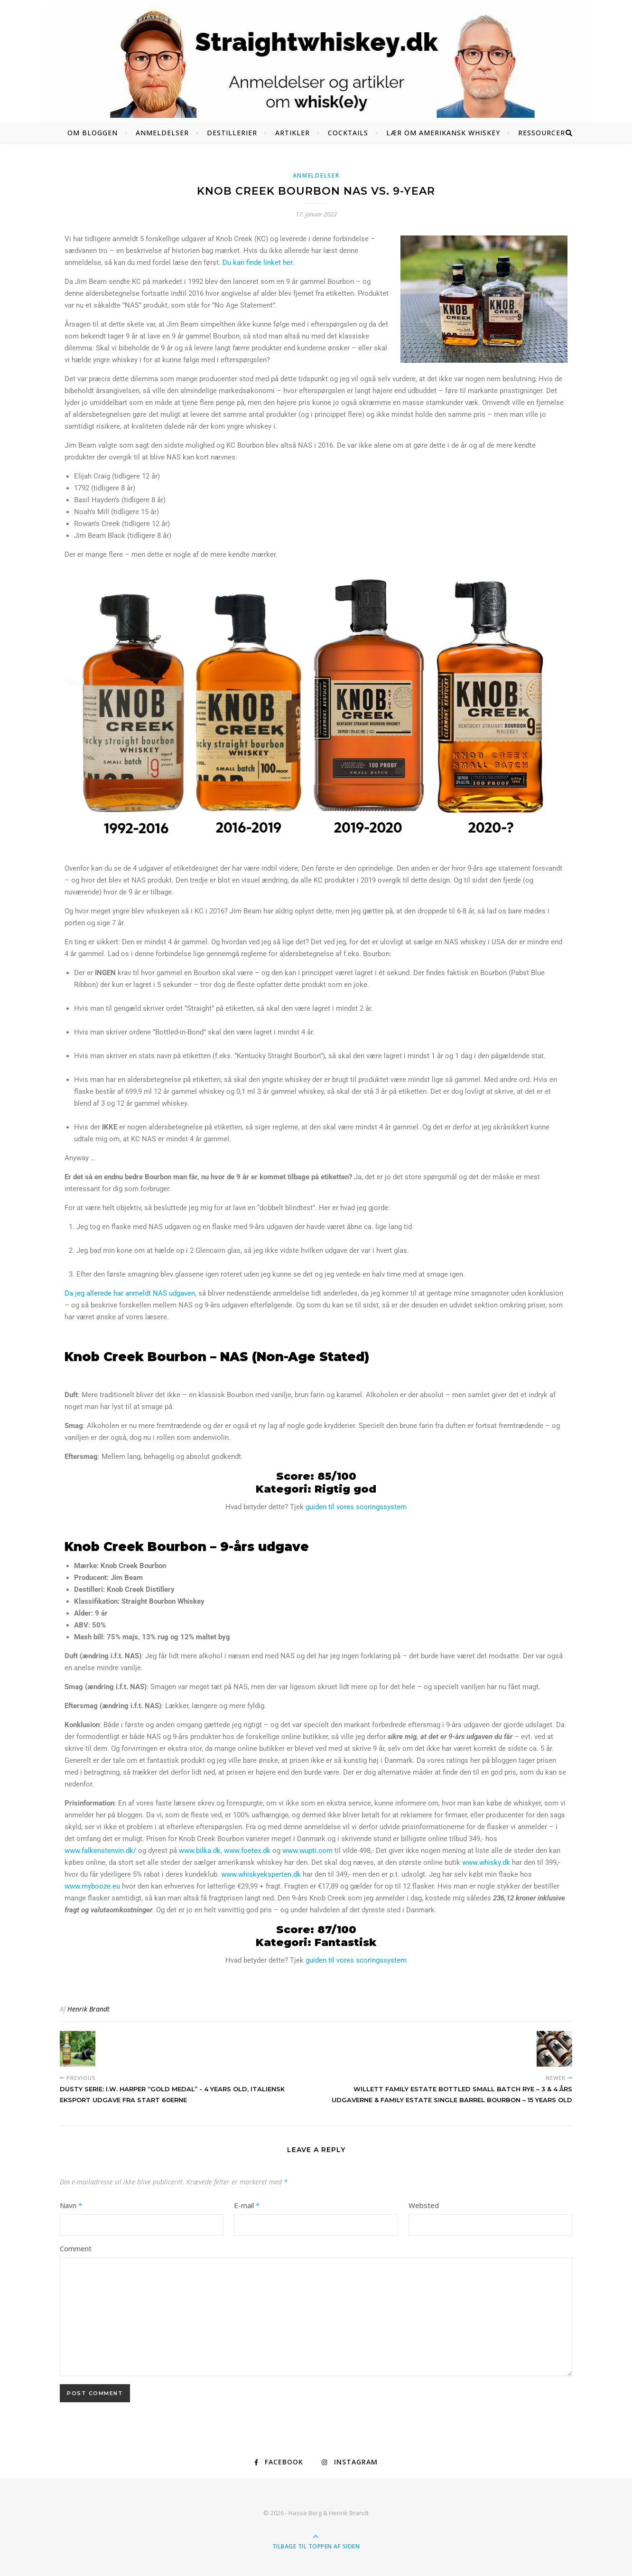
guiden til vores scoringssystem (356, 1507)
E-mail (247, 2205)
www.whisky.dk (486, 1862)
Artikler (292, 132)
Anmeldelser (162, 132)
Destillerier (232, 132)
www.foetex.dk (247, 1850)
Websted (424, 2205)
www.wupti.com (307, 1850)
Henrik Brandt (88, 2008)
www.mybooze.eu (92, 1886)
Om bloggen (92, 132)
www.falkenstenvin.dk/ (100, 1850)
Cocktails (348, 132)
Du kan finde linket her (257, 262)
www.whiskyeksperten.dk (261, 1874)
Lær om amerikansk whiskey (443, 132)
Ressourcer (541, 132)
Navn (71, 2205)
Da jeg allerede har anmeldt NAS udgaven (130, 1293)
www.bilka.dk (200, 1850)
